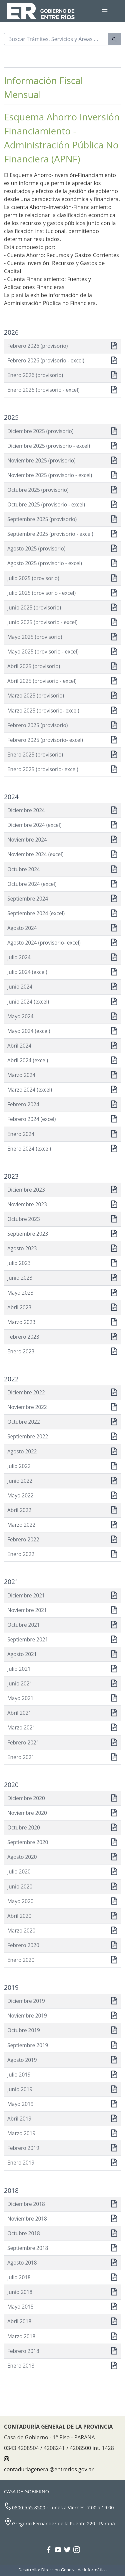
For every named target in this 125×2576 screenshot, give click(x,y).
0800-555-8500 (28, 2507)
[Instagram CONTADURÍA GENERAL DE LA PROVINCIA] (6, 2458)
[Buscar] (56, 39)
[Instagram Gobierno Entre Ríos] (76, 2550)
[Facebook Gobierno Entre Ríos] (50, 2550)
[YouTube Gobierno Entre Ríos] (59, 2550)
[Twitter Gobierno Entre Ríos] (68, 2550)
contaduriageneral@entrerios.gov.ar (49, 2469)
